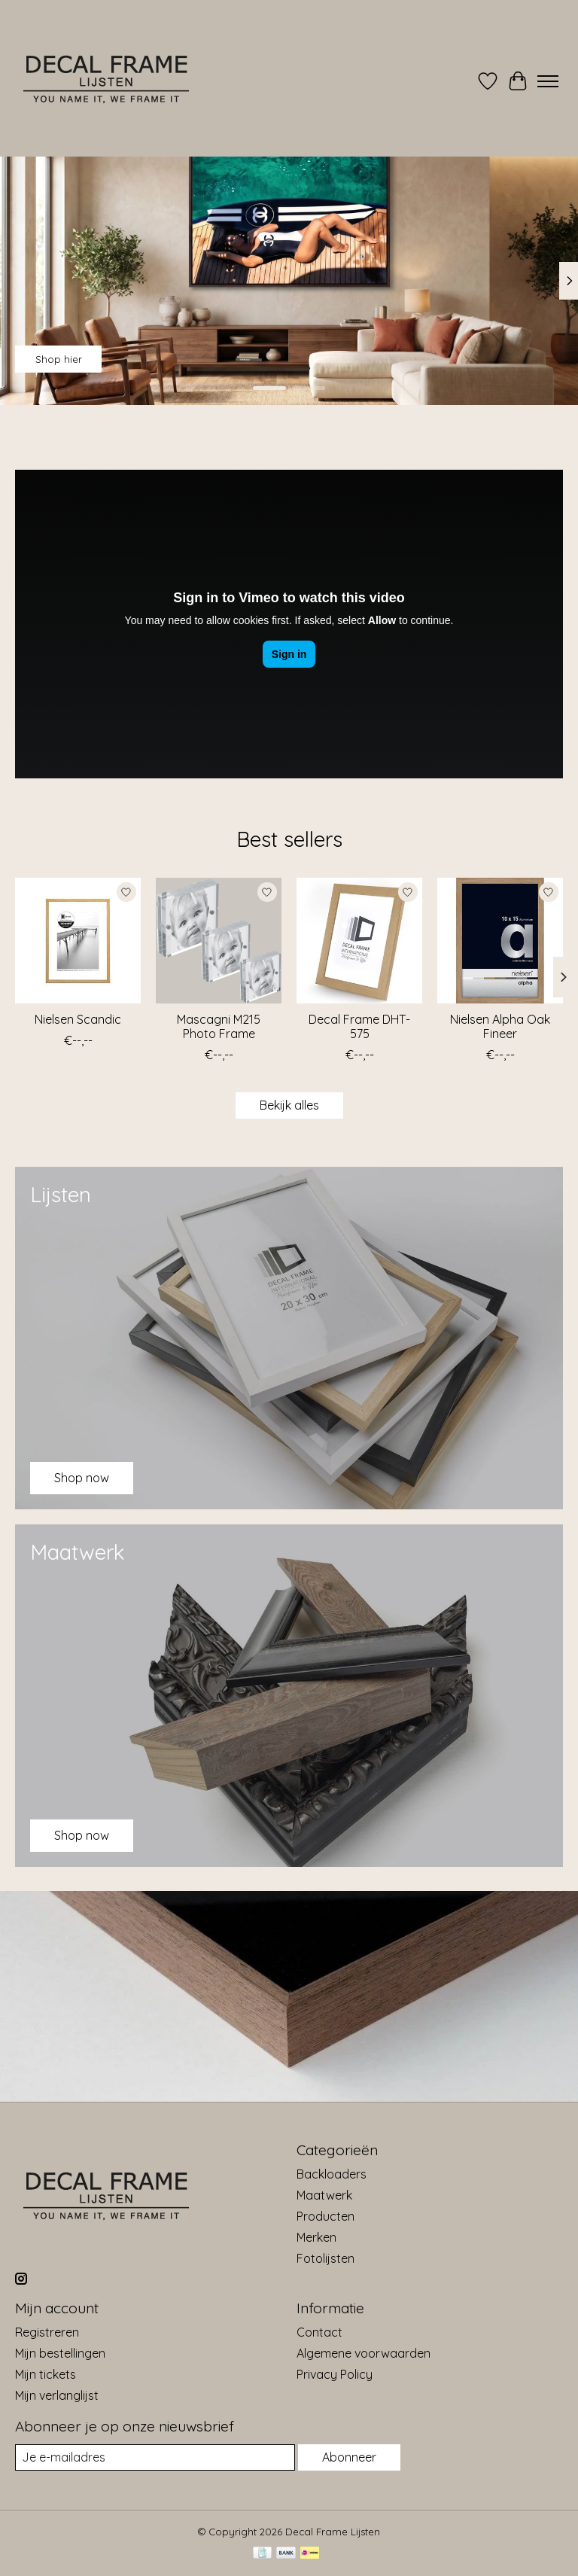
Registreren (47, 2332)
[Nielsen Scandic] (78, 940)
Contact (319, 2332)
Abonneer (349, 2457)
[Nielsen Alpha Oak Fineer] (500, 940)
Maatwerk (324, 2195)
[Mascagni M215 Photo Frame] (218, 940)
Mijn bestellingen (60, 2353)
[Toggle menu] (548, 81)
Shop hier (58, 359)
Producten (325, 2216)
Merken (316, 2237)
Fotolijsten (325, 2258)
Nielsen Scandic (78, 1019)
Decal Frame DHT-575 (359, 1026)
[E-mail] (155, 2457)
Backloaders (332, 2174)
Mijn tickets (45, 2374)
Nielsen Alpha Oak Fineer (500, 1026)
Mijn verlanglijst (57, 2395)
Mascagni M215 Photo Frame (218, 1026)
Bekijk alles (289, 1105)
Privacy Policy (335, 2374)
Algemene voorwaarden (363, 2353)
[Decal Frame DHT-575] (359, 940)
